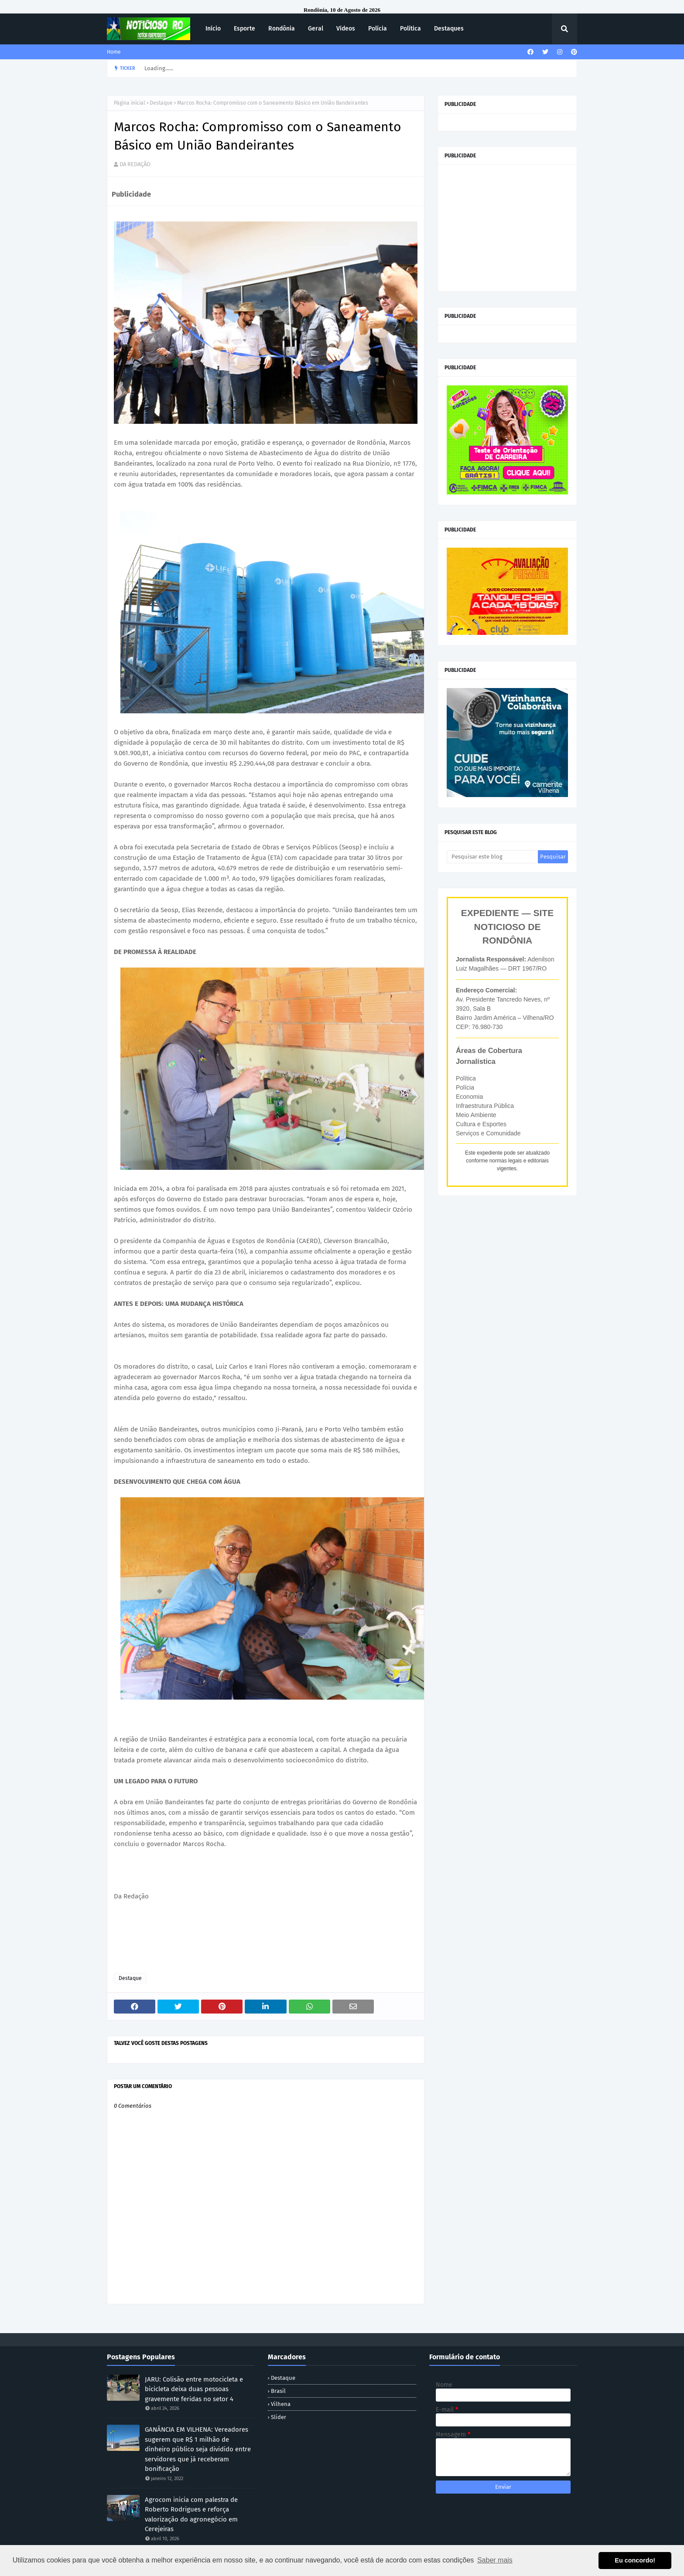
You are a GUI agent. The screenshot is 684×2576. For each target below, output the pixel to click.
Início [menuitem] (213, 28)
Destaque (161, 103)
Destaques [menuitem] (449, 28)
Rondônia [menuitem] (281, 28)
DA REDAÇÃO (135, 164)
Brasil (278, 2391)
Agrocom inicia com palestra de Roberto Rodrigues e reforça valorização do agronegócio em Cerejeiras (191, 2514)
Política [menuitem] (410, 28)
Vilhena (281, 2404)
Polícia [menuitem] (377, 28)
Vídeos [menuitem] (345, 28)
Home (114, 52)
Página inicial (129, 103)
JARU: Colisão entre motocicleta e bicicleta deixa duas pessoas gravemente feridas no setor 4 (194, 2389)
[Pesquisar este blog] (492, 856)
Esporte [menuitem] (244, 28)
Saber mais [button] (495, 2560)
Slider (278, 2417)
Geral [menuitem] (315, 28)
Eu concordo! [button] (635, 2560)
